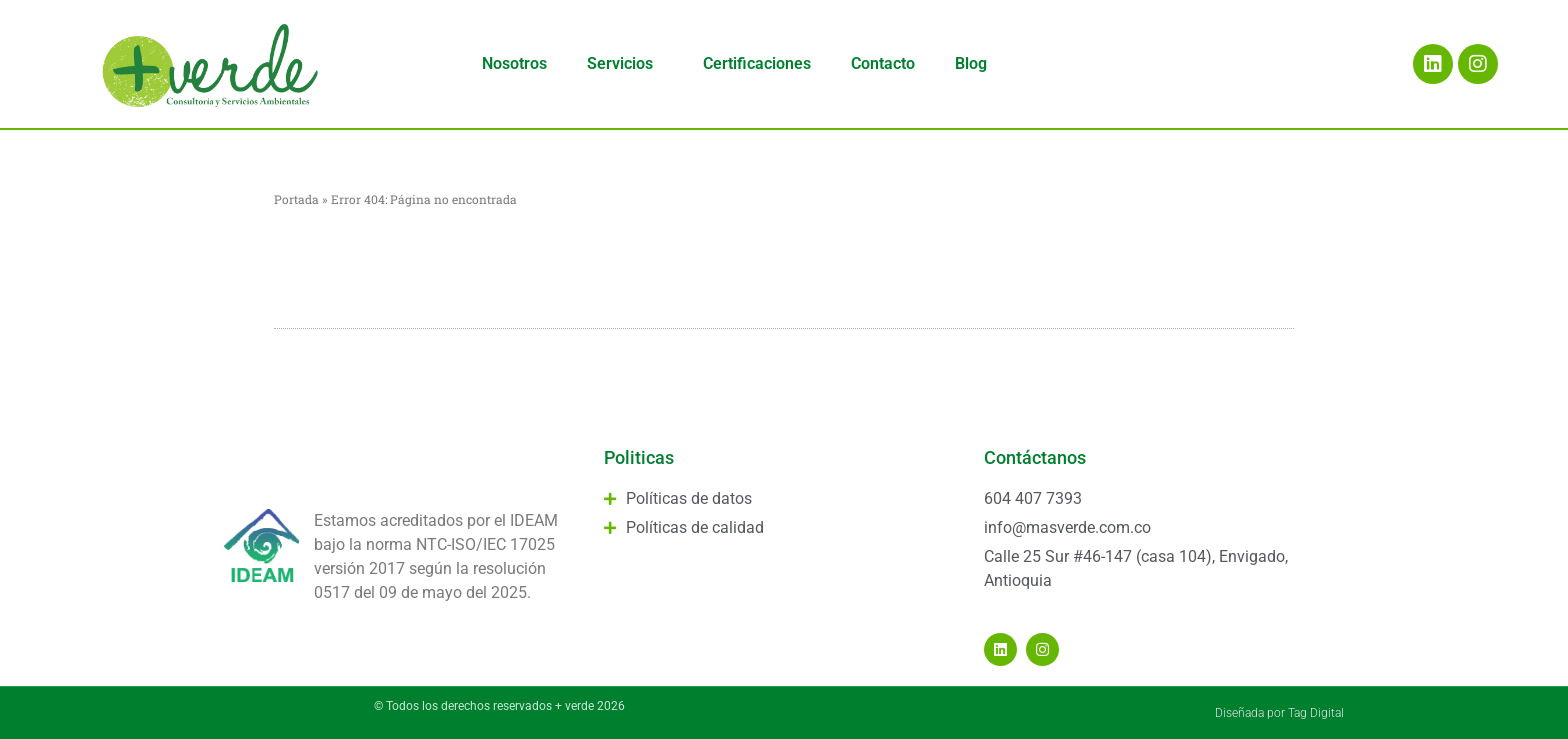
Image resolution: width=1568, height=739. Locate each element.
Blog (971, 63)
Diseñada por (1251, 713)
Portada (296, 199)
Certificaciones (757, 63)
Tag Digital (1316, 713)
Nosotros (514, 63)
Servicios (625, 64)
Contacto (883, 63)
